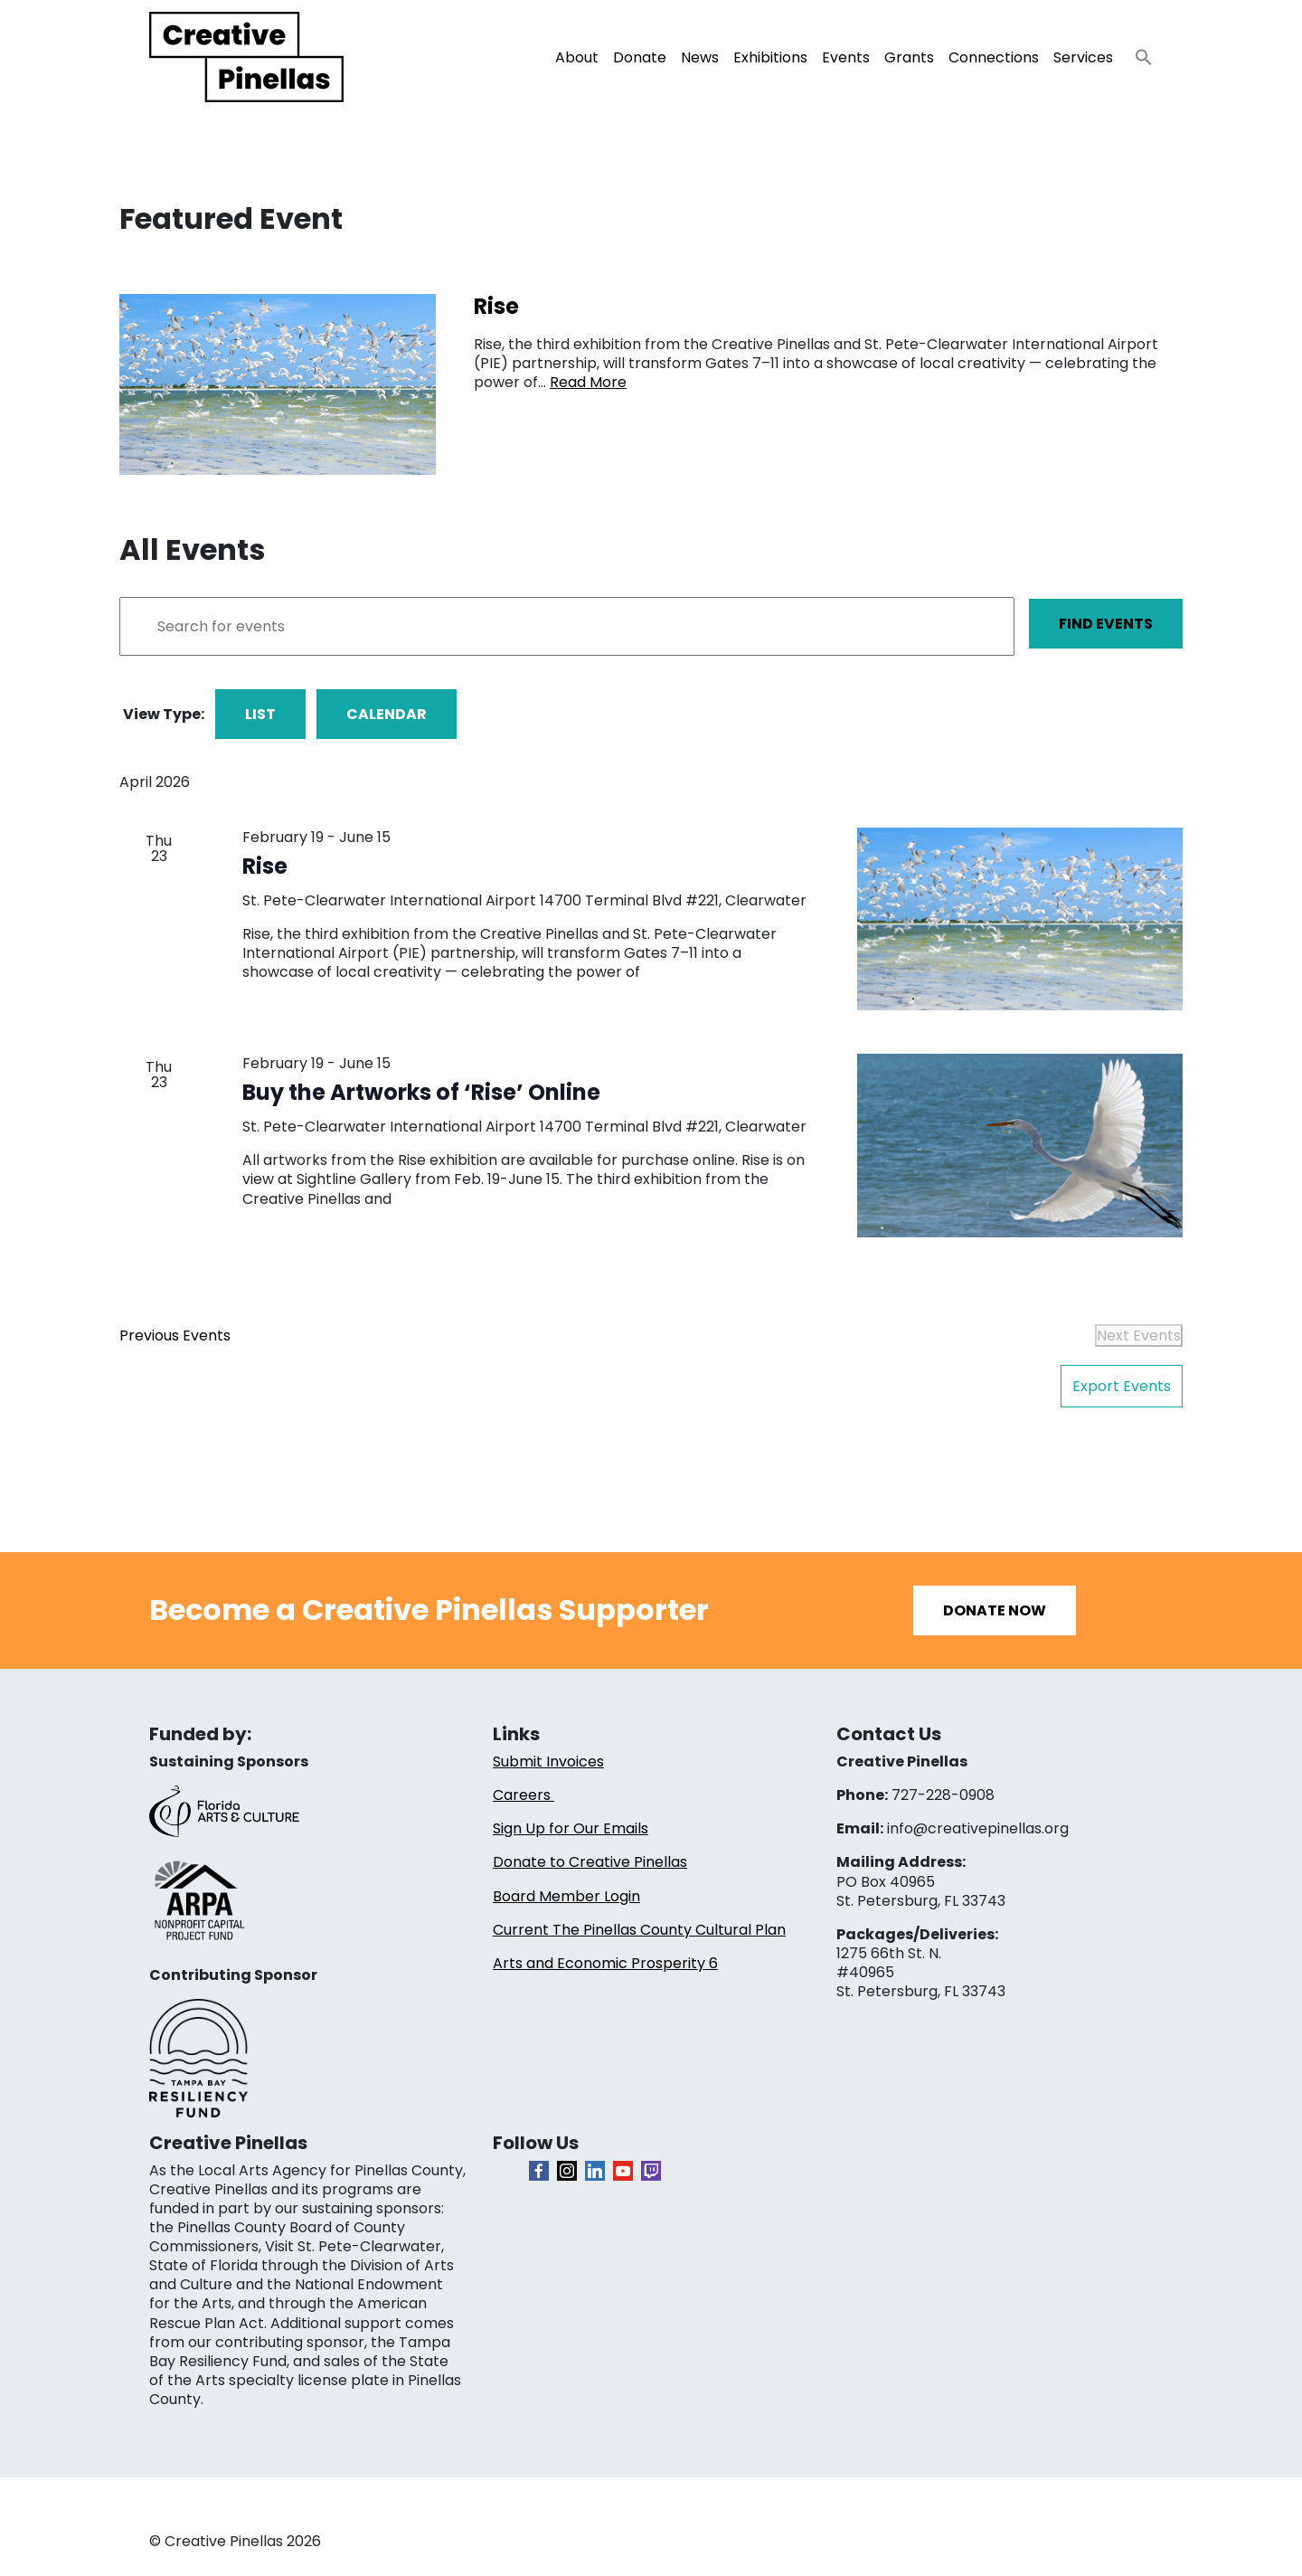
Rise (265, 866)
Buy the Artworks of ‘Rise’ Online (421, 1092)
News (700, 57)
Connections (993, 57)
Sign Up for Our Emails (570, 1828)
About (577, 57)
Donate (639, 57)
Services (1083, 57)
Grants (909, 57)
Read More (588, 382)
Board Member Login (566, 1896)
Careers (523, 1795)
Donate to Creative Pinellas (590, 1862)
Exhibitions (770, 57)
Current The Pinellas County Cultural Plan (639, 1929)
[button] (1136, 52)
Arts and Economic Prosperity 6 (605, 1963)
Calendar (386, 714)
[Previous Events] (175, 1335)
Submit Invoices (548, 1761)
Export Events (1121, 1386)
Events (846, 57)
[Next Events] (1139, 1335)
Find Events (1106, 623)
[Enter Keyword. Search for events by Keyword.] (566, 626)
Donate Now (994, 1610)
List (260, 714)
